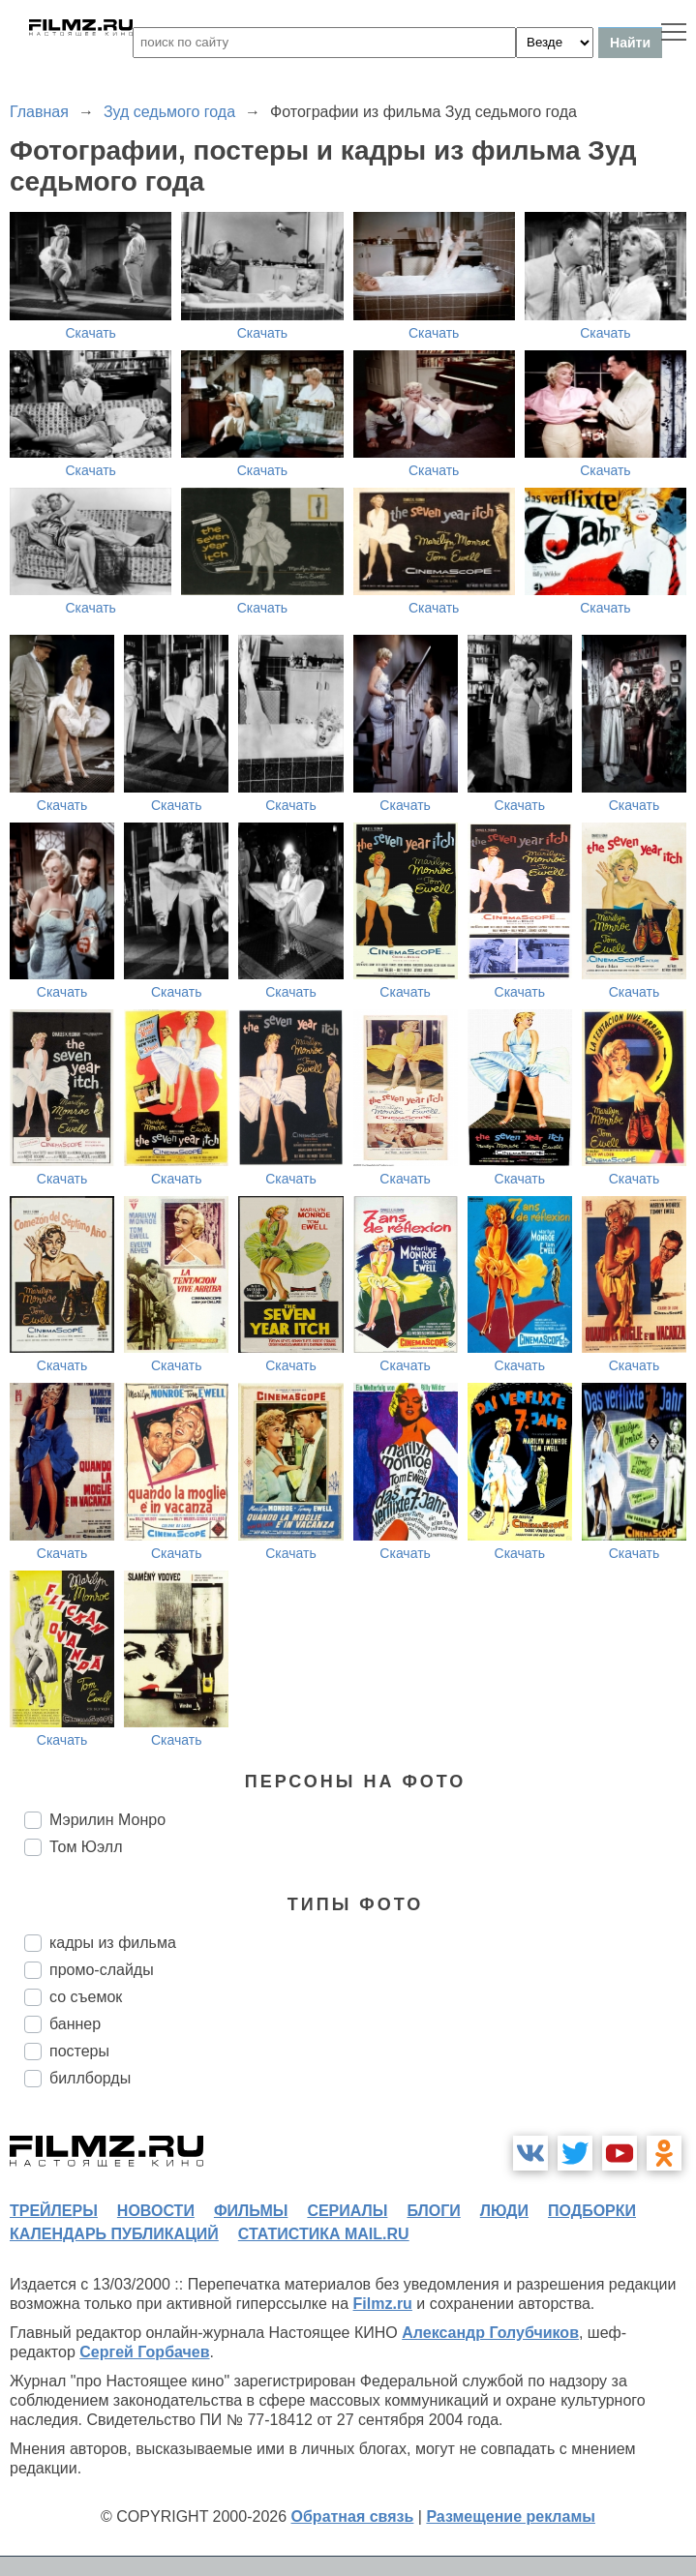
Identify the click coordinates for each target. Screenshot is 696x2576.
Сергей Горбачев (144, 2352)
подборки (592, 2210)
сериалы (347, 2210)
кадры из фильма (112, 1942)
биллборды (90, 2078)
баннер (75, 2024)
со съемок (85, 1997)
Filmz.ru (382, 2303)
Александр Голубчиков (490, 2332)
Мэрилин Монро (107, 1820)
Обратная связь (352, 2516)
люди (504, 2210)
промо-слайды (101, 1970)
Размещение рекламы (510, 2516)
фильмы (250, 2210)
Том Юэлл (86, 1847)
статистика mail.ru (323, 2234)
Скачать (90, 333)
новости (156, 2210)
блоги (433, 2210)
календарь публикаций (114, 2234)
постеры (79, 2051)
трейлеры (54, 2210)
